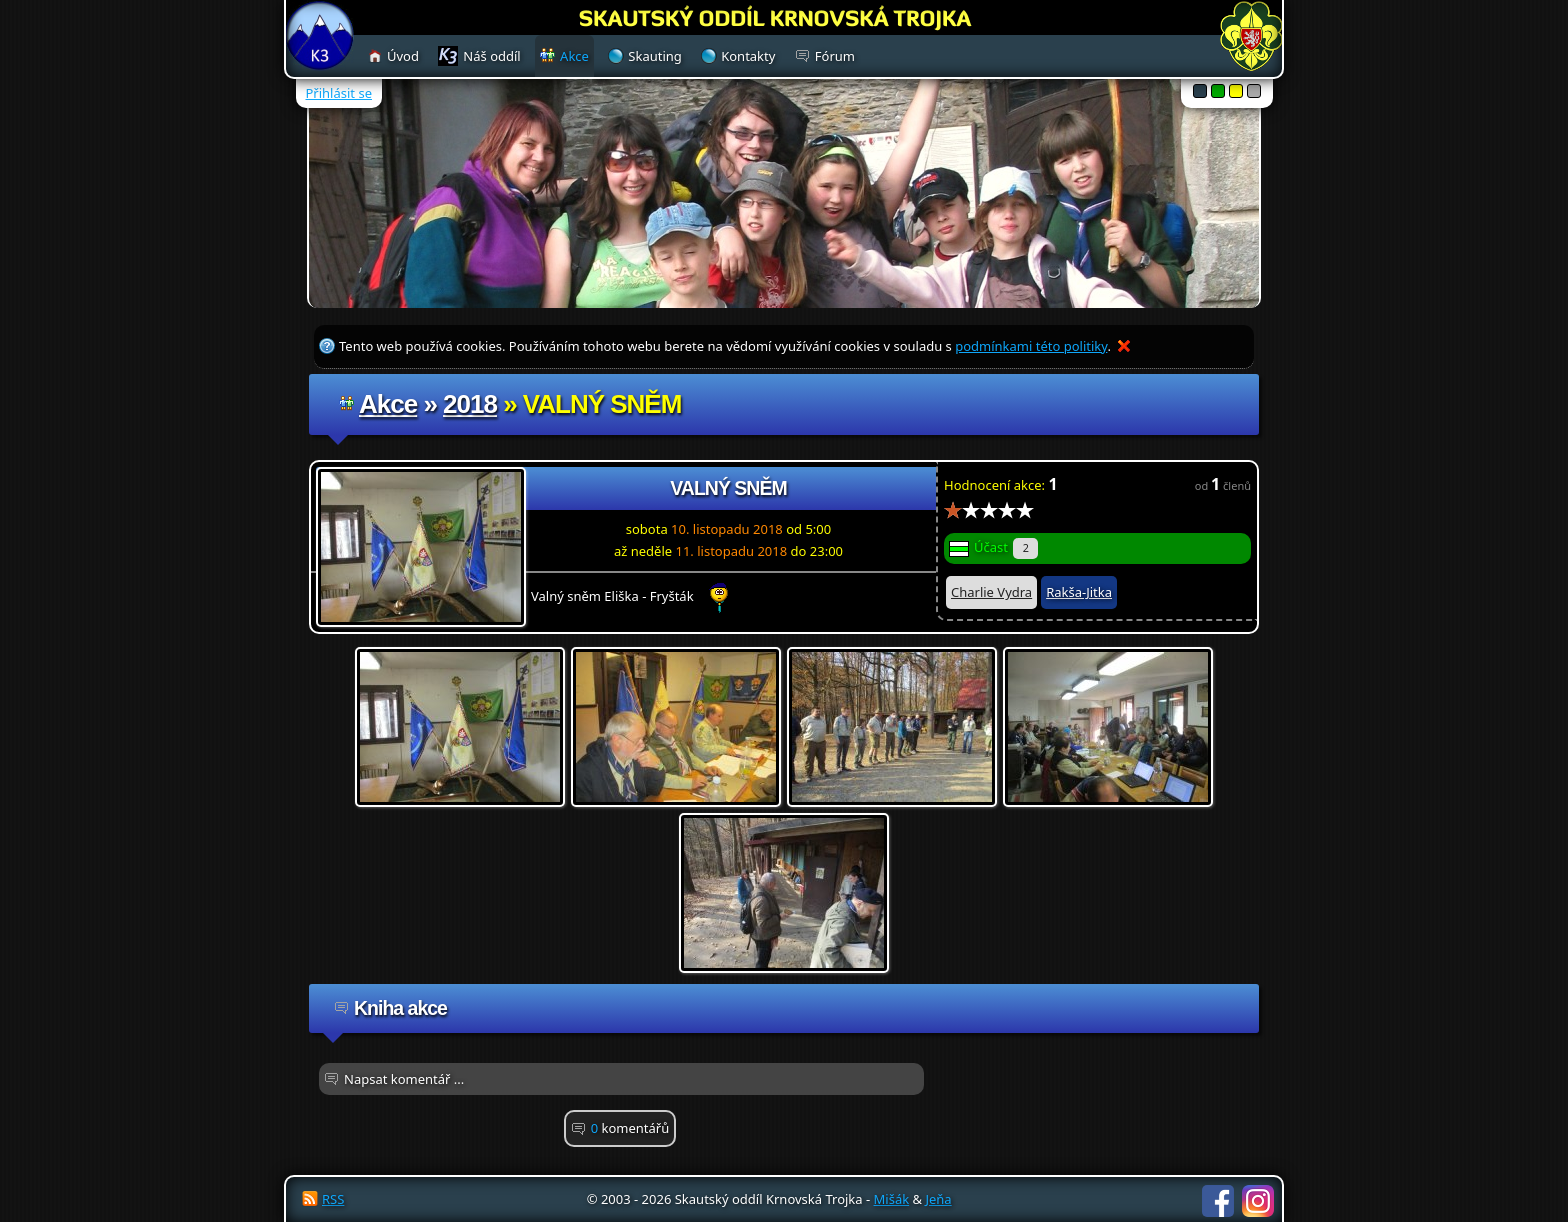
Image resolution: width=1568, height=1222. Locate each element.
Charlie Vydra (991, 592)
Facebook (1218, 1201)
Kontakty (748, 56)
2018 (470, 404)
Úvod (403, 56)
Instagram (1258, 1201)
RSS (333, 1199)
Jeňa (938, 1199)
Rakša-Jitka (1079, 592)
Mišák (892, 1199)
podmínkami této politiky (1031, 346)
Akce (388, 404)
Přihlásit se (339, 93)
